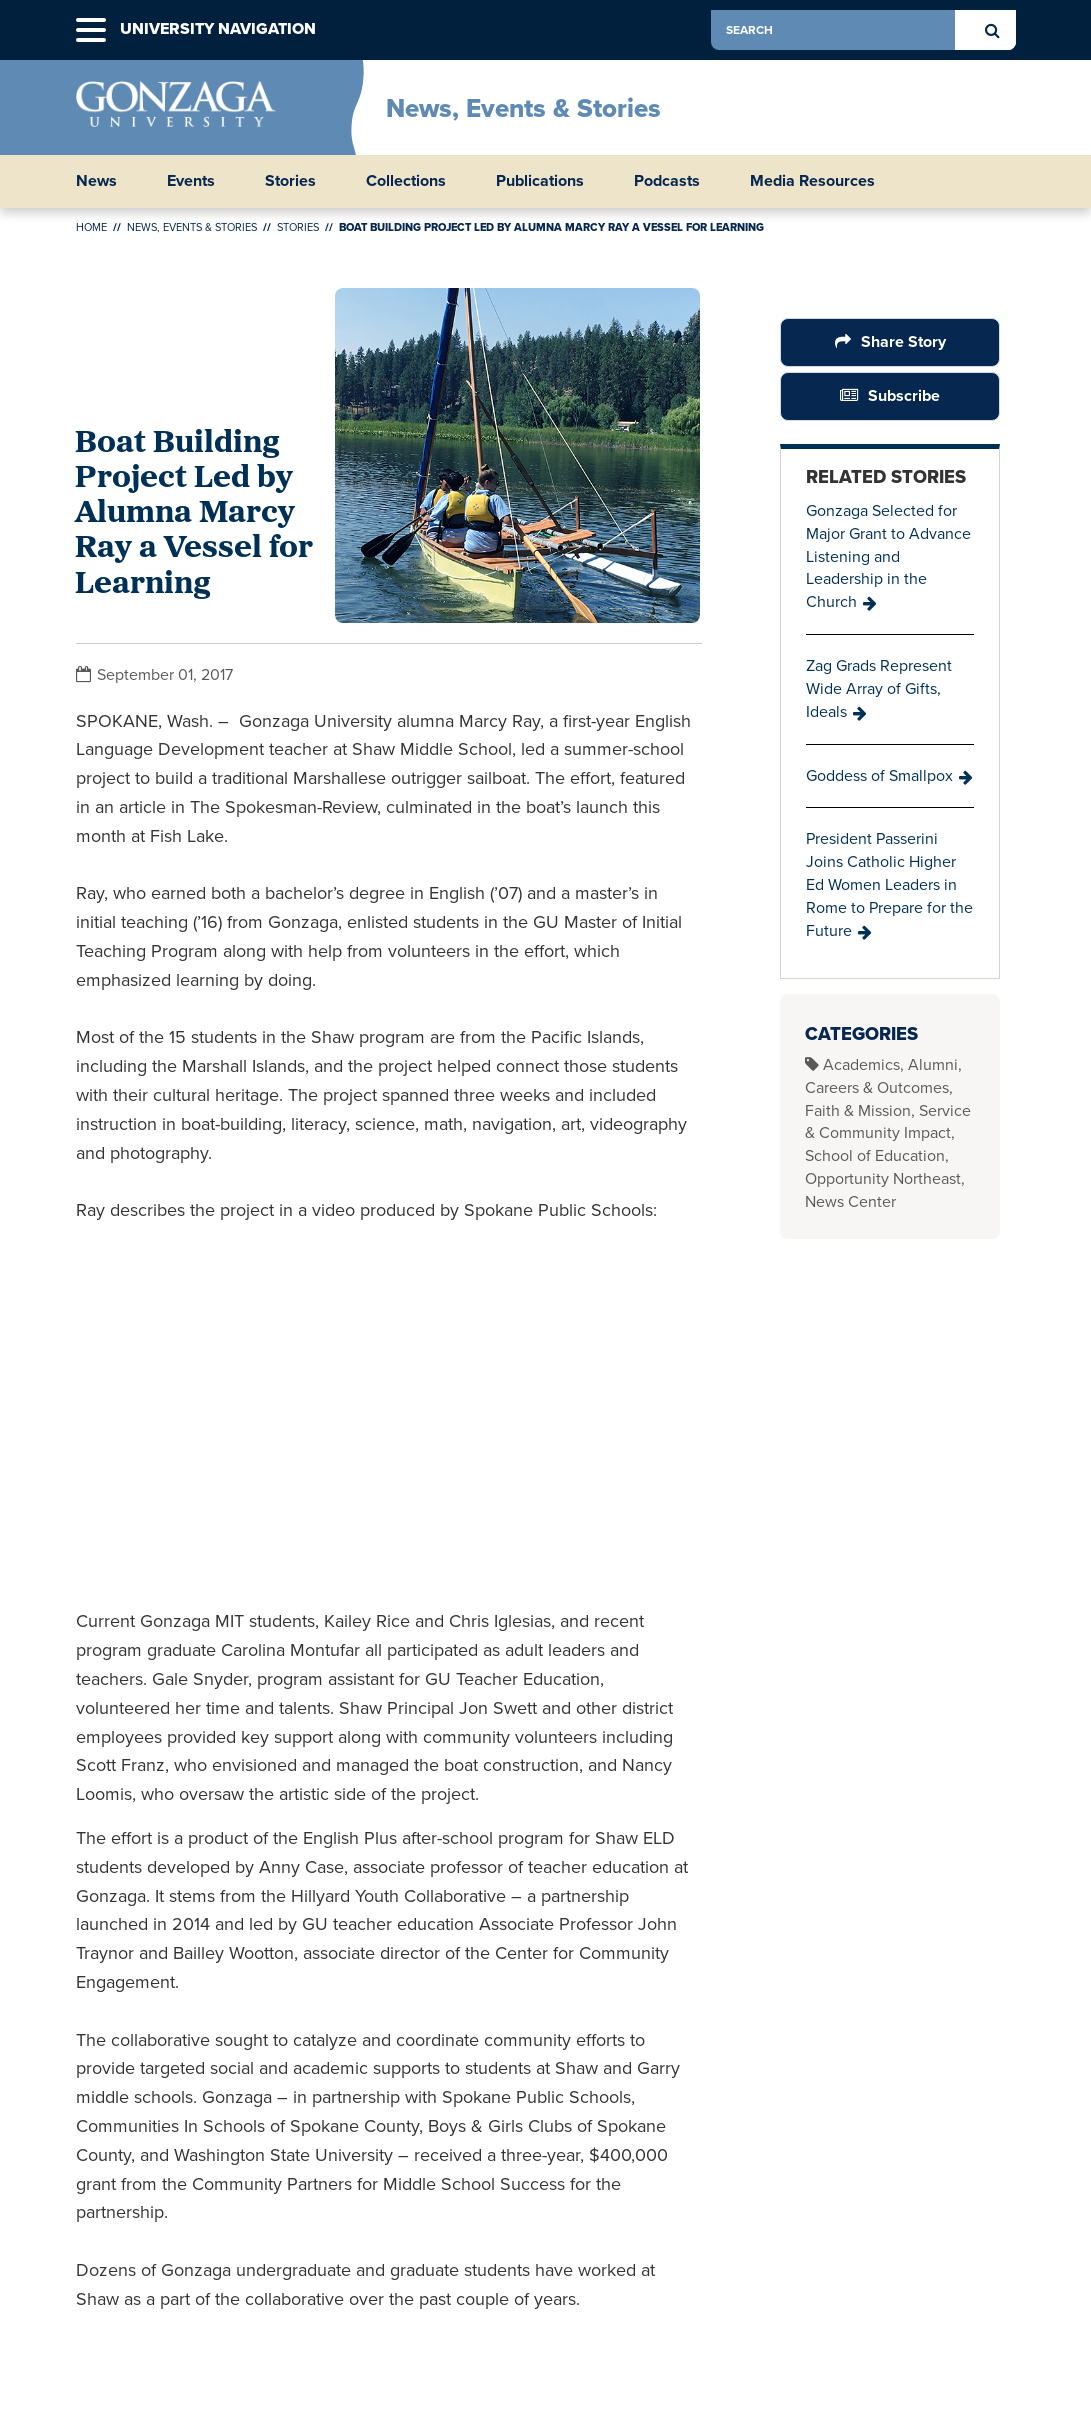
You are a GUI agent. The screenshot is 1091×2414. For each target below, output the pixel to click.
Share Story (903, 341)
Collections (406, 181)
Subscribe (904, 395)
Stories (290, 181)
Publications (540, 181)
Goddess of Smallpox (879, 775)
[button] (91, 30)
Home (91, 227)
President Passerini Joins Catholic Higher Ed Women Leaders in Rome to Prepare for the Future (889, 884)
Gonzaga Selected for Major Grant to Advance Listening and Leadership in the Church (888, 556)
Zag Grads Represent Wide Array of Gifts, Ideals (879, 688)
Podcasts (667, 181)
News (96, 181)
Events (191, 181)
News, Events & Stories (523, 108)
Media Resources (812, 181)
